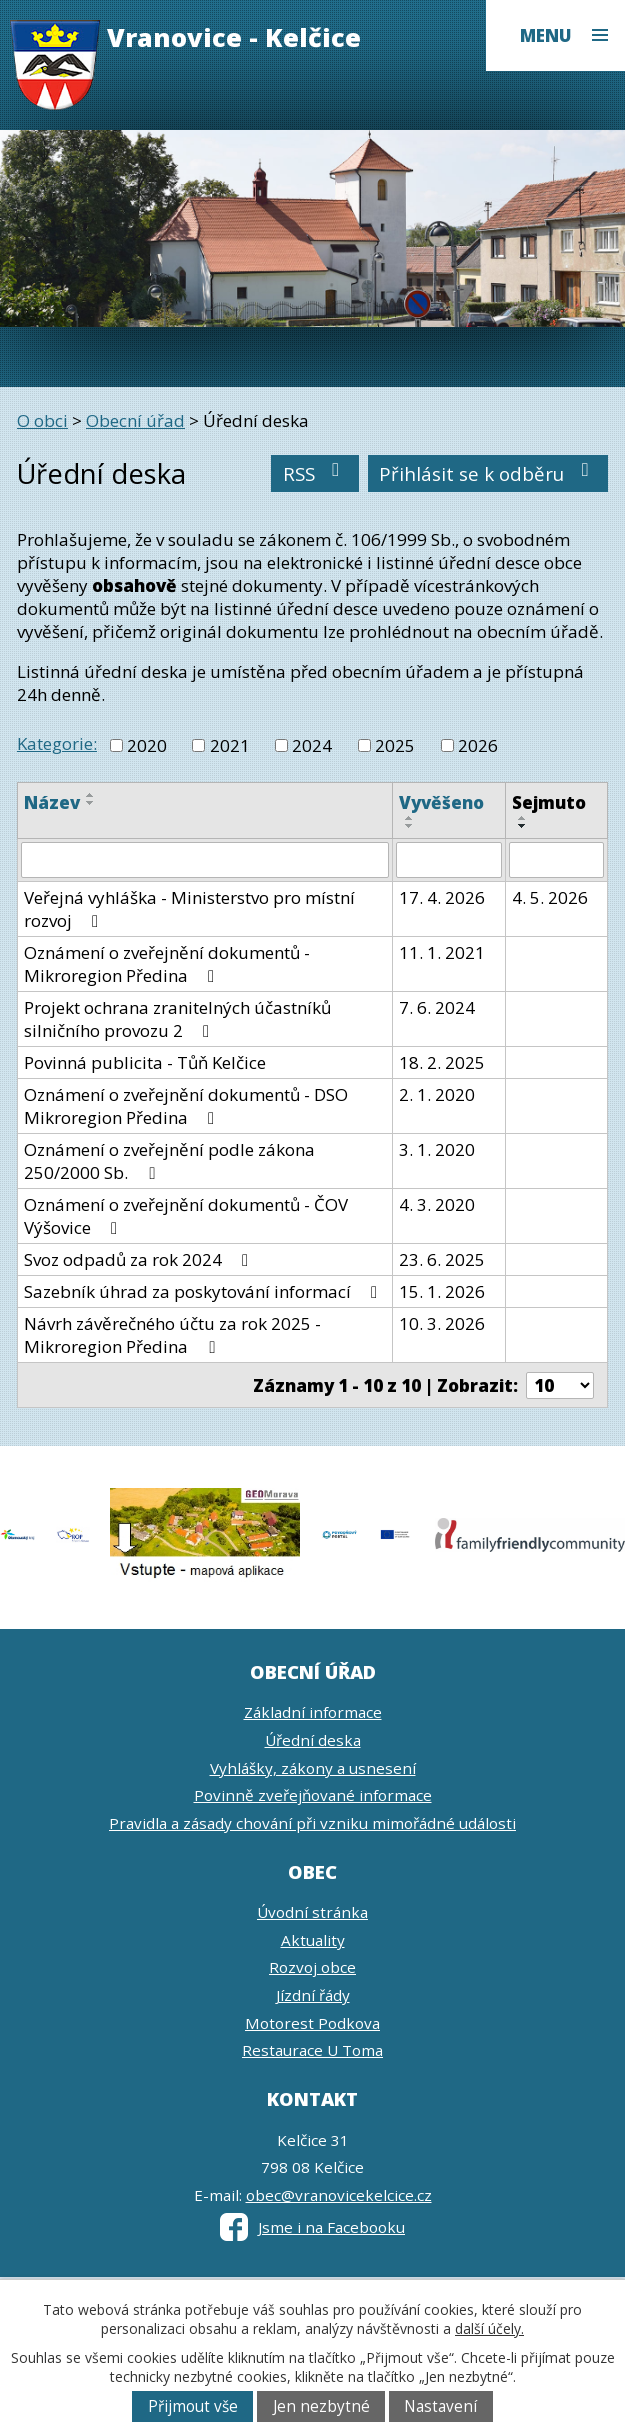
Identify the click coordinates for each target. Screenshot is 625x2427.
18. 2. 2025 (442, 1062)
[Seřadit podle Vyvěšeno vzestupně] (410, 818)
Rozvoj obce (312, 1967)
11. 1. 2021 (442, 952)
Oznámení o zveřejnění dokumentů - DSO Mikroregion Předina (186, 1106)
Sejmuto (549, 802)
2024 (312, 745)
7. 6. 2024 (437, 1007)
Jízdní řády (313, 1995)
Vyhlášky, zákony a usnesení (313, 1768)
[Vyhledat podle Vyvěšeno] (449, 860)
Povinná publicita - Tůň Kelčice (145, 1062)
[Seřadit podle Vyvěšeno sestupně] (410, 826)
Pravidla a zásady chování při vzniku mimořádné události (312, 1823)
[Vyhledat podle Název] (205, 860)
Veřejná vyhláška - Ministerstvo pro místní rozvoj (189, 909)
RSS (315, 473)
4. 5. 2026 (550, 897)
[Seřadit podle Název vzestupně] (91, 795)
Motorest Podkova (312, 2023)
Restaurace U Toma (312, 2050)
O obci (42, 420)
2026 (478, 745)
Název (52, 802)
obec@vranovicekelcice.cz (339, 2195)
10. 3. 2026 (442, 1323)
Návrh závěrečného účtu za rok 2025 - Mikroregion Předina (172, 1335)
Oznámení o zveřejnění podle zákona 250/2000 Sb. (169, 1161)
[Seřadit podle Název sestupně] (91, 803)
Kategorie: (57, 743)
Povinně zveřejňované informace (313, 1795)
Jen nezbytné (321, 2406)
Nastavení (440, 2406)
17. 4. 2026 (442, 897)
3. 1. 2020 (437, 1149)
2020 (147, 745)
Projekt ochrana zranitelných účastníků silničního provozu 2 (177, 1019)
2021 (230, 745)
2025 (395, 745)
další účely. (489, 2328)
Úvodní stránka (312, 1912)
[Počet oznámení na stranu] (560, 1385)
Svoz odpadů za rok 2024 (140, 1259)
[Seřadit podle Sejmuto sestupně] (523, 826)
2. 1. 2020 (437, 1094)
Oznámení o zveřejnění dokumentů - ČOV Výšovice (186, 1216)
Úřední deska (313, 1740)
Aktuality (313, 1940)
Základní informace (313, 1712)
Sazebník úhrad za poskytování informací (204, 1291)
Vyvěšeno (441, 802)
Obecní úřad (135, 420)
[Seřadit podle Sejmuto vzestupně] (523, 818)
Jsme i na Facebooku (312, 2227)
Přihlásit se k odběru (488, 473)
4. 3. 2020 (437, 1204)
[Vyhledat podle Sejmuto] (556, 860)
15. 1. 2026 (442, 1291)
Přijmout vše (193, 2406)
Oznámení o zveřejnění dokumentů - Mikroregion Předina (167, 964)
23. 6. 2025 (442, 1259)
